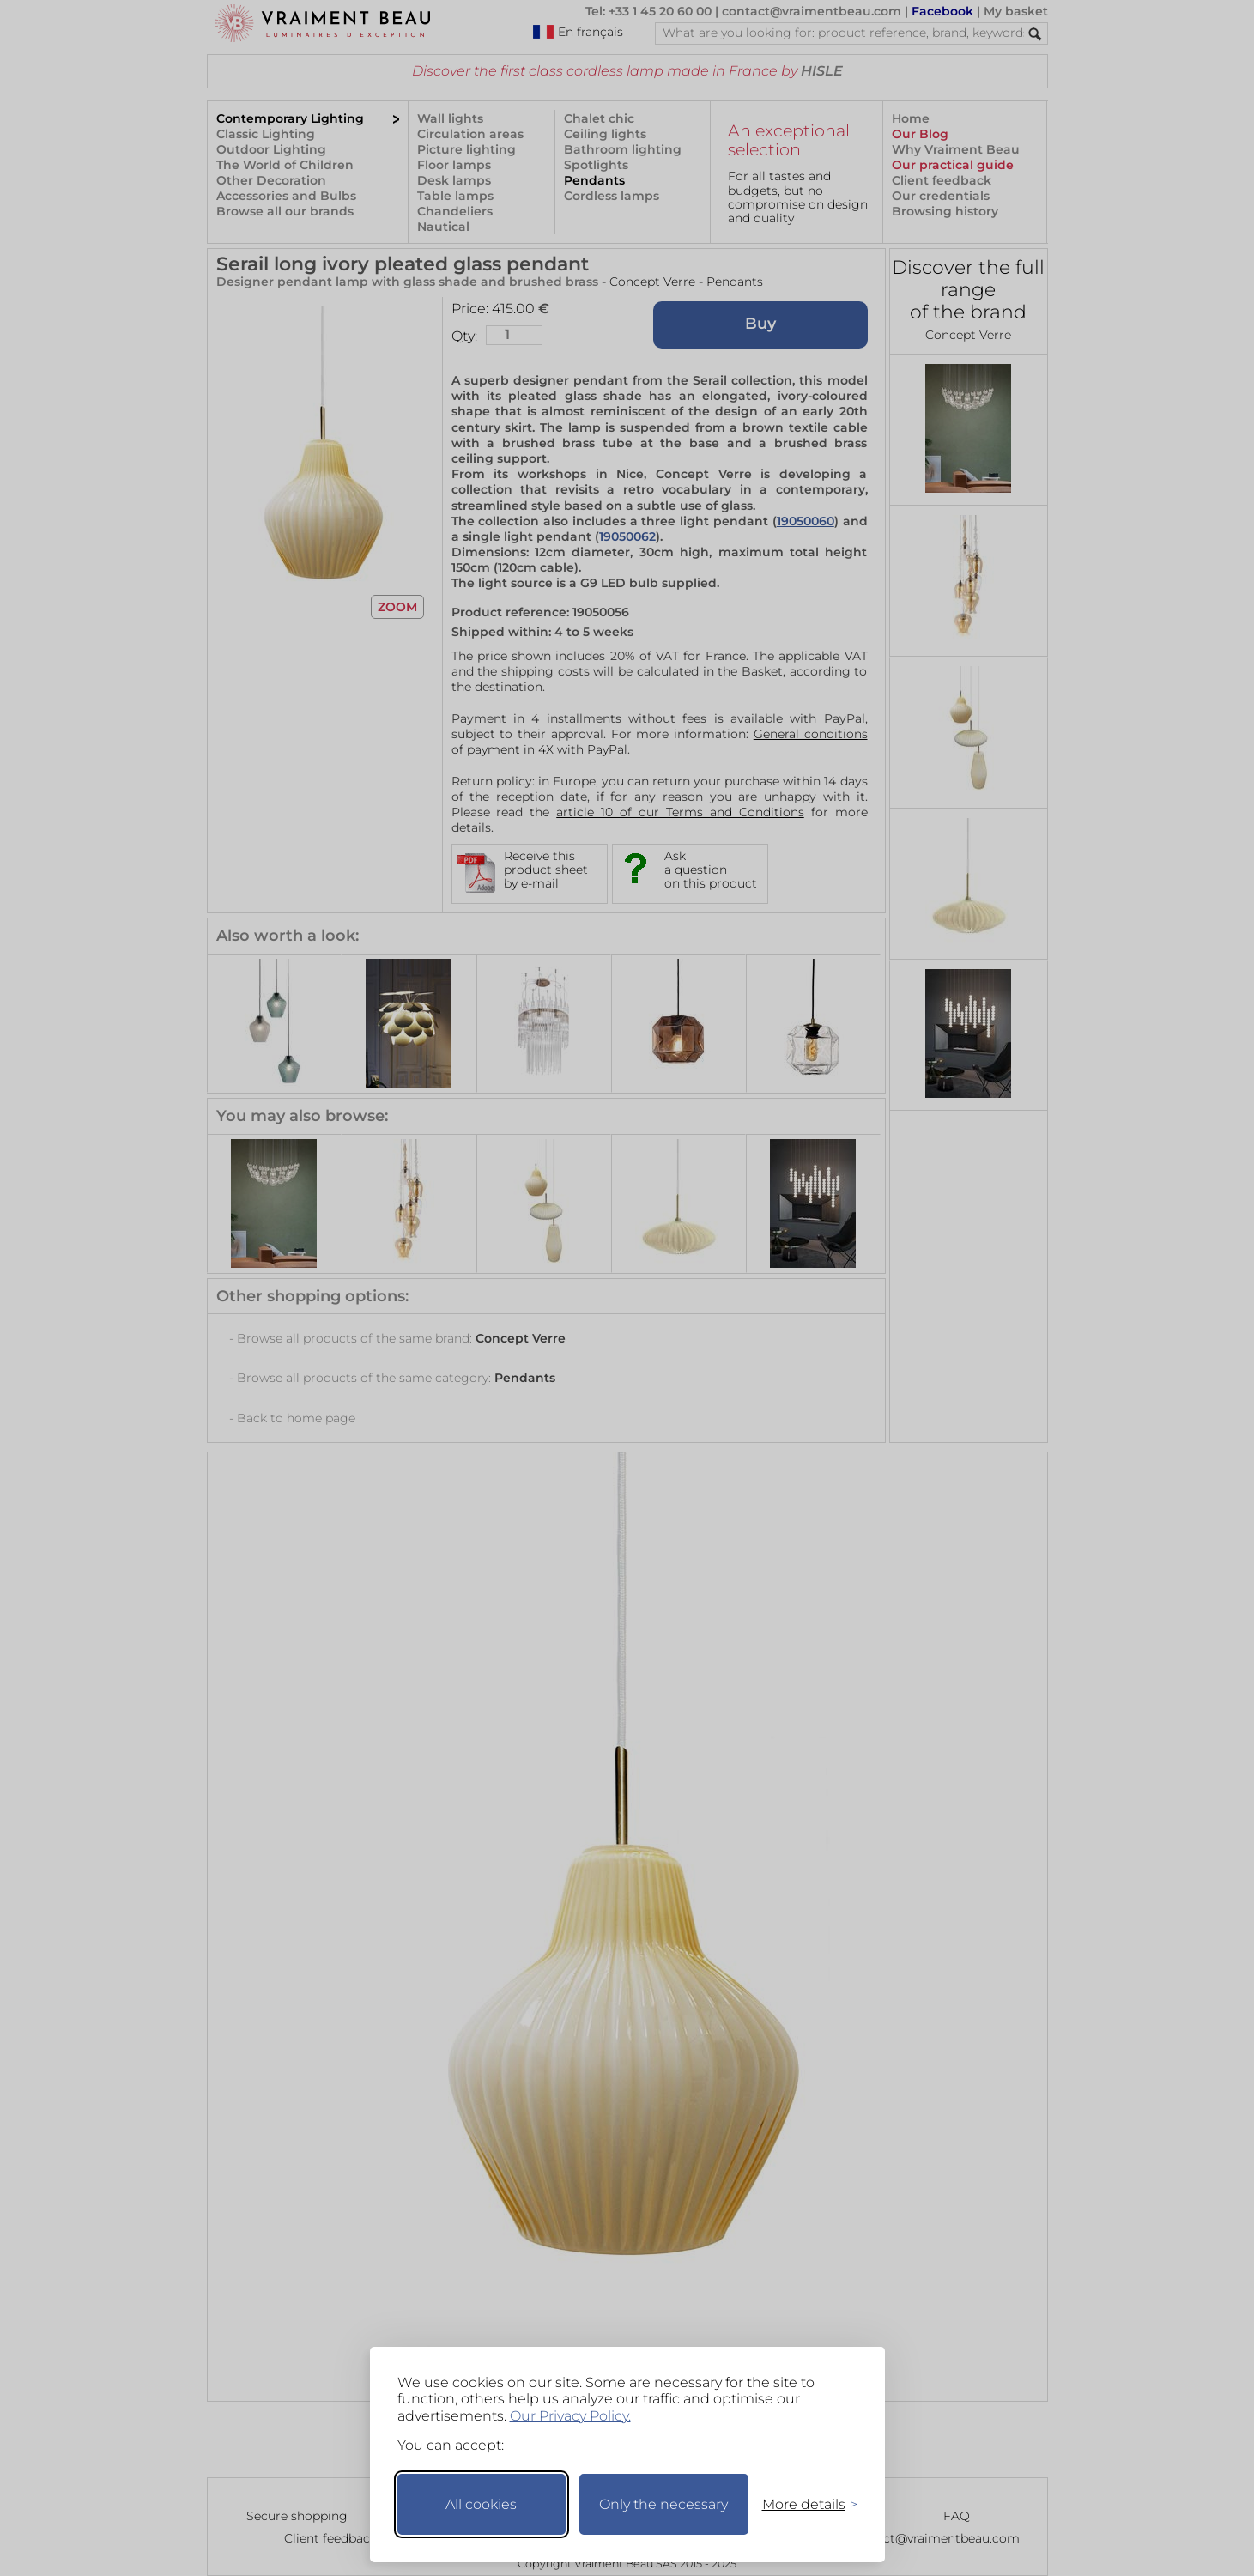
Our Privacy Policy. (570, 2416)
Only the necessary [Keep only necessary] (663, 2504)
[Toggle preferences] (802, 2504)
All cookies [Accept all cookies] (481, 2504)
